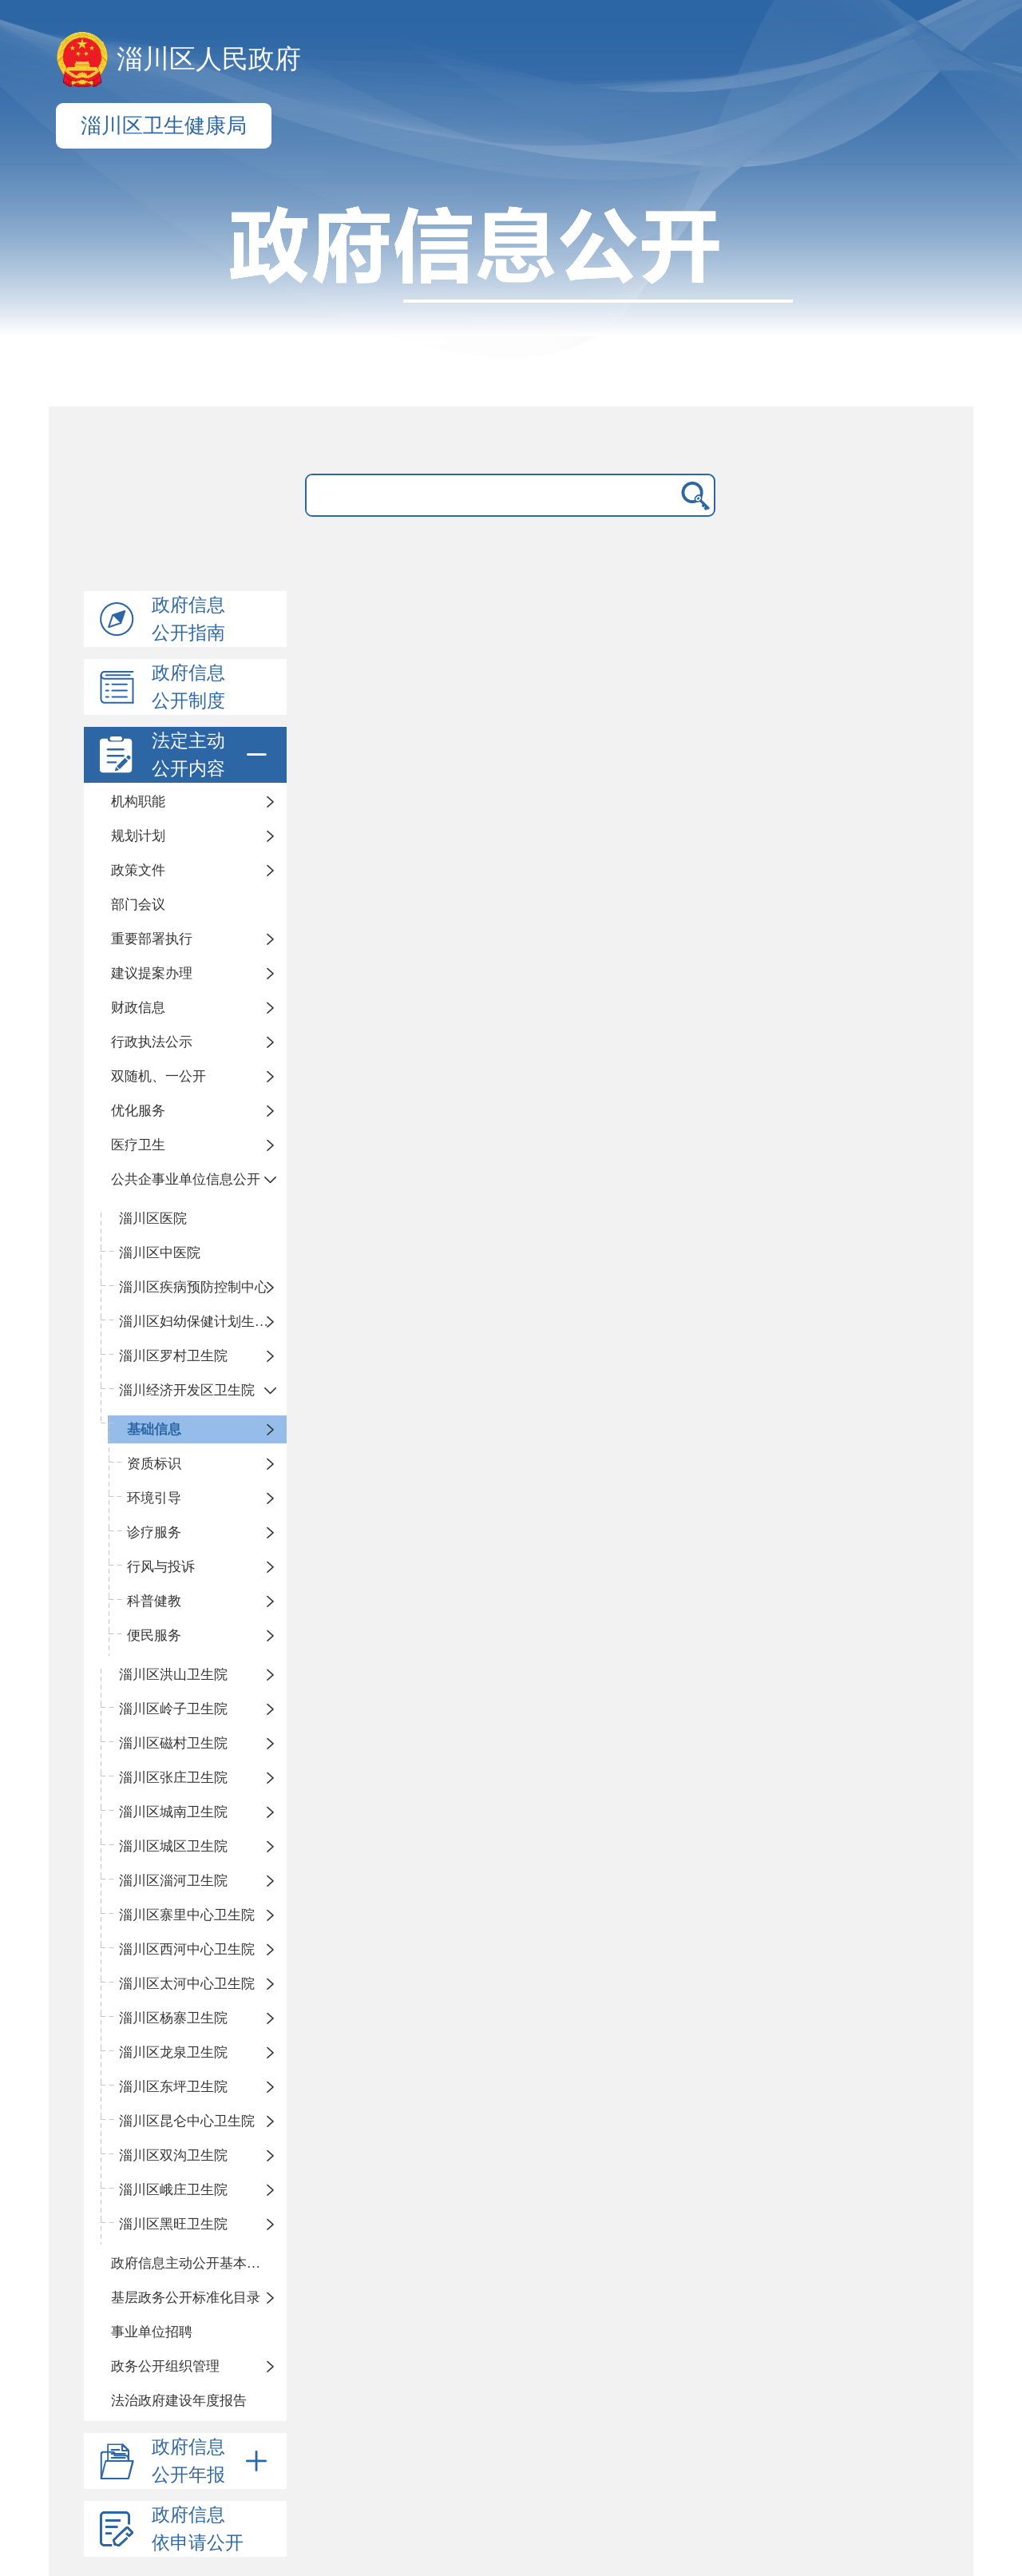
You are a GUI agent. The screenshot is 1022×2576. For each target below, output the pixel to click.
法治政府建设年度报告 (179, 2400)
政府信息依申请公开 (198, 2529)
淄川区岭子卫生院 (173, 1709)
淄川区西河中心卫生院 (187, 1949)
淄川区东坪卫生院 (173, 2086)
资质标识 (154, 1463)
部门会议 (138, 904)
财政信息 (138, 1007)
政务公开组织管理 (165, 2366)
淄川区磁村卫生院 (173, 1743)
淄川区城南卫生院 (173, 1812)
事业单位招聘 (151, 2332)
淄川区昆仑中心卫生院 (187, 2121)
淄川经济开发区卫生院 (187, 1390)
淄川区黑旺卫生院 (173, 2224)
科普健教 (154, 1601)
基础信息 (154, 1429)
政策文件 (138, 870)
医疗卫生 (138, 1145)
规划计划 (138, 835)
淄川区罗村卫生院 (173, 1355)
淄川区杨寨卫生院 (173, 2018)
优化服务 (138, 1110)
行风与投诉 (161, 1566)
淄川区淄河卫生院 (173, 1880)
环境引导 (154, 1498)
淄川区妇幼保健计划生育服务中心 (203, 1321)
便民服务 (154, 1635)
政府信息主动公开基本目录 (192, 2263)
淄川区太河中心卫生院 (187, 1983)
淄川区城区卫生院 (173, 1846)
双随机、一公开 (158, 1076)
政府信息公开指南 (188, 619)
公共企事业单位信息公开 (185, 1179)
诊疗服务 (154, 1532)
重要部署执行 (151, 939)
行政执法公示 (151, 1042)
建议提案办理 (151, 973)
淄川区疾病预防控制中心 (193, 1287)
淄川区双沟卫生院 (173, 2155)
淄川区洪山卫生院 (173, 1674)
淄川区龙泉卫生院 (173, 2052)
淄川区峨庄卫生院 (173, 2189)
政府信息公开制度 (188, 687)
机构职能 (138, 801)
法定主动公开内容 (212, 755)
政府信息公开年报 (212, 2461)
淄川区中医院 (159, 1252)
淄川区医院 (153, 1218)
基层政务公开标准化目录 (185, 2297)
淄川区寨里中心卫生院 (187, 1915)
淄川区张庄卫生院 (173, 1777)
